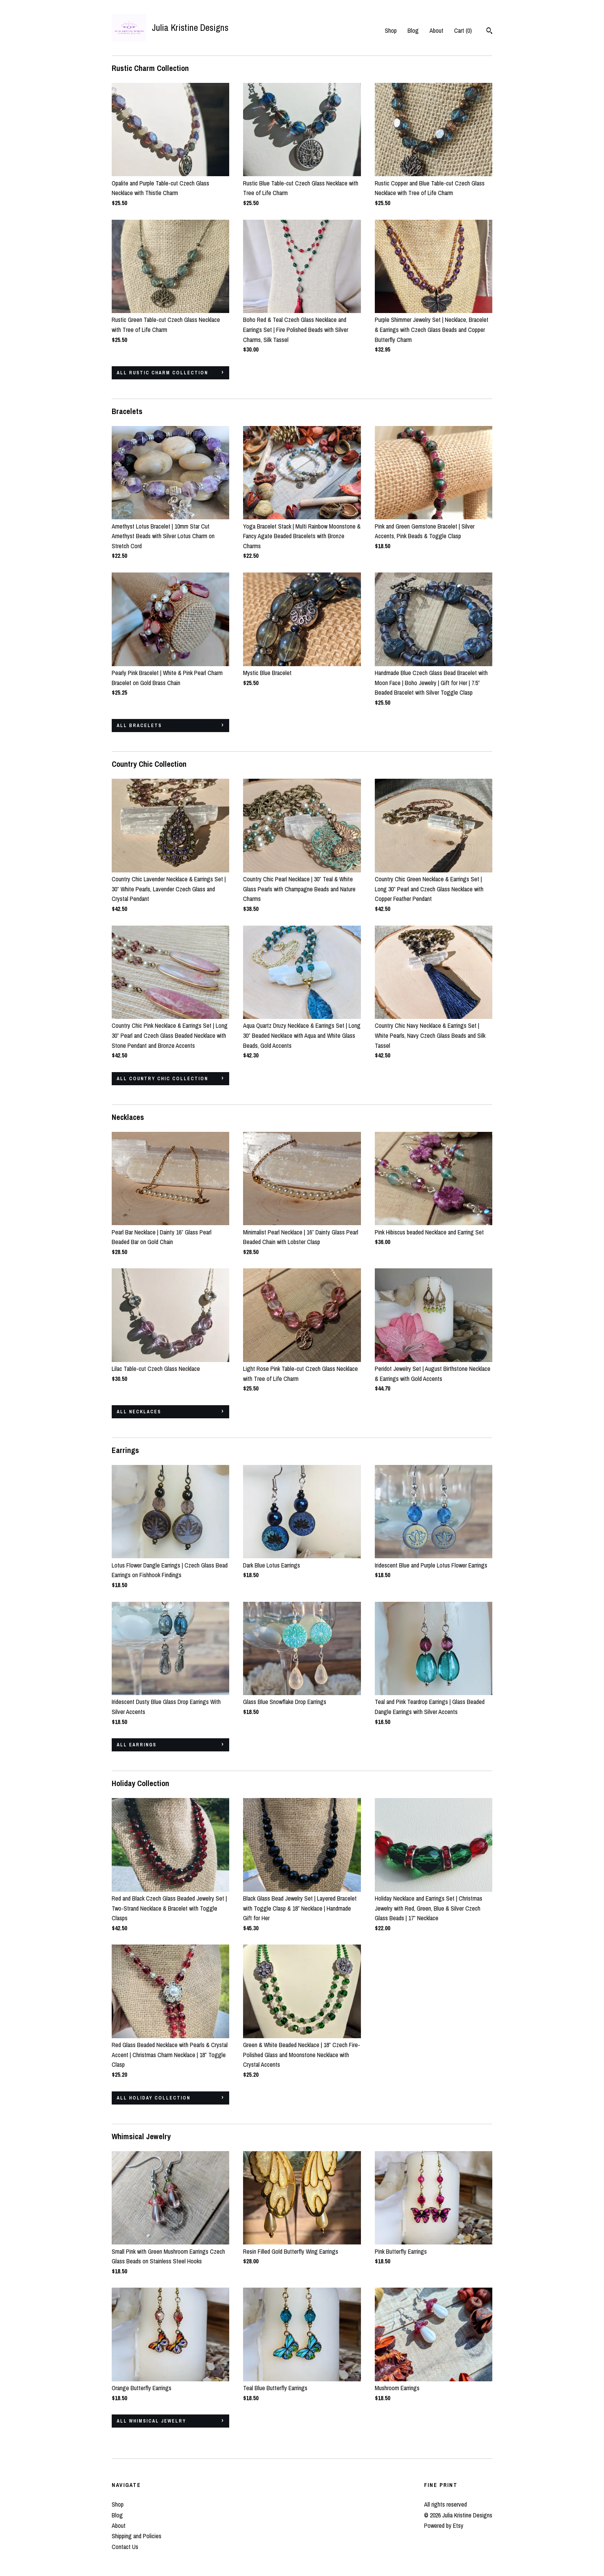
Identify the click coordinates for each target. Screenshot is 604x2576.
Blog (413, 30)
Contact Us (125, 2546)
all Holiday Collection (153, 2098)
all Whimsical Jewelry (151, 2421)
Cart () (463, 30)
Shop (391, 30)
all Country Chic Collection (162, 1079)
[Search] (489, 31)
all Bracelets (139, 725)
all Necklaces (139, 1412)
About (436, 30)
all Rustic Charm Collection (162, 373)
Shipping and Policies (136, 2536)
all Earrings (136, 1745)
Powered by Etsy (443, 2525)
